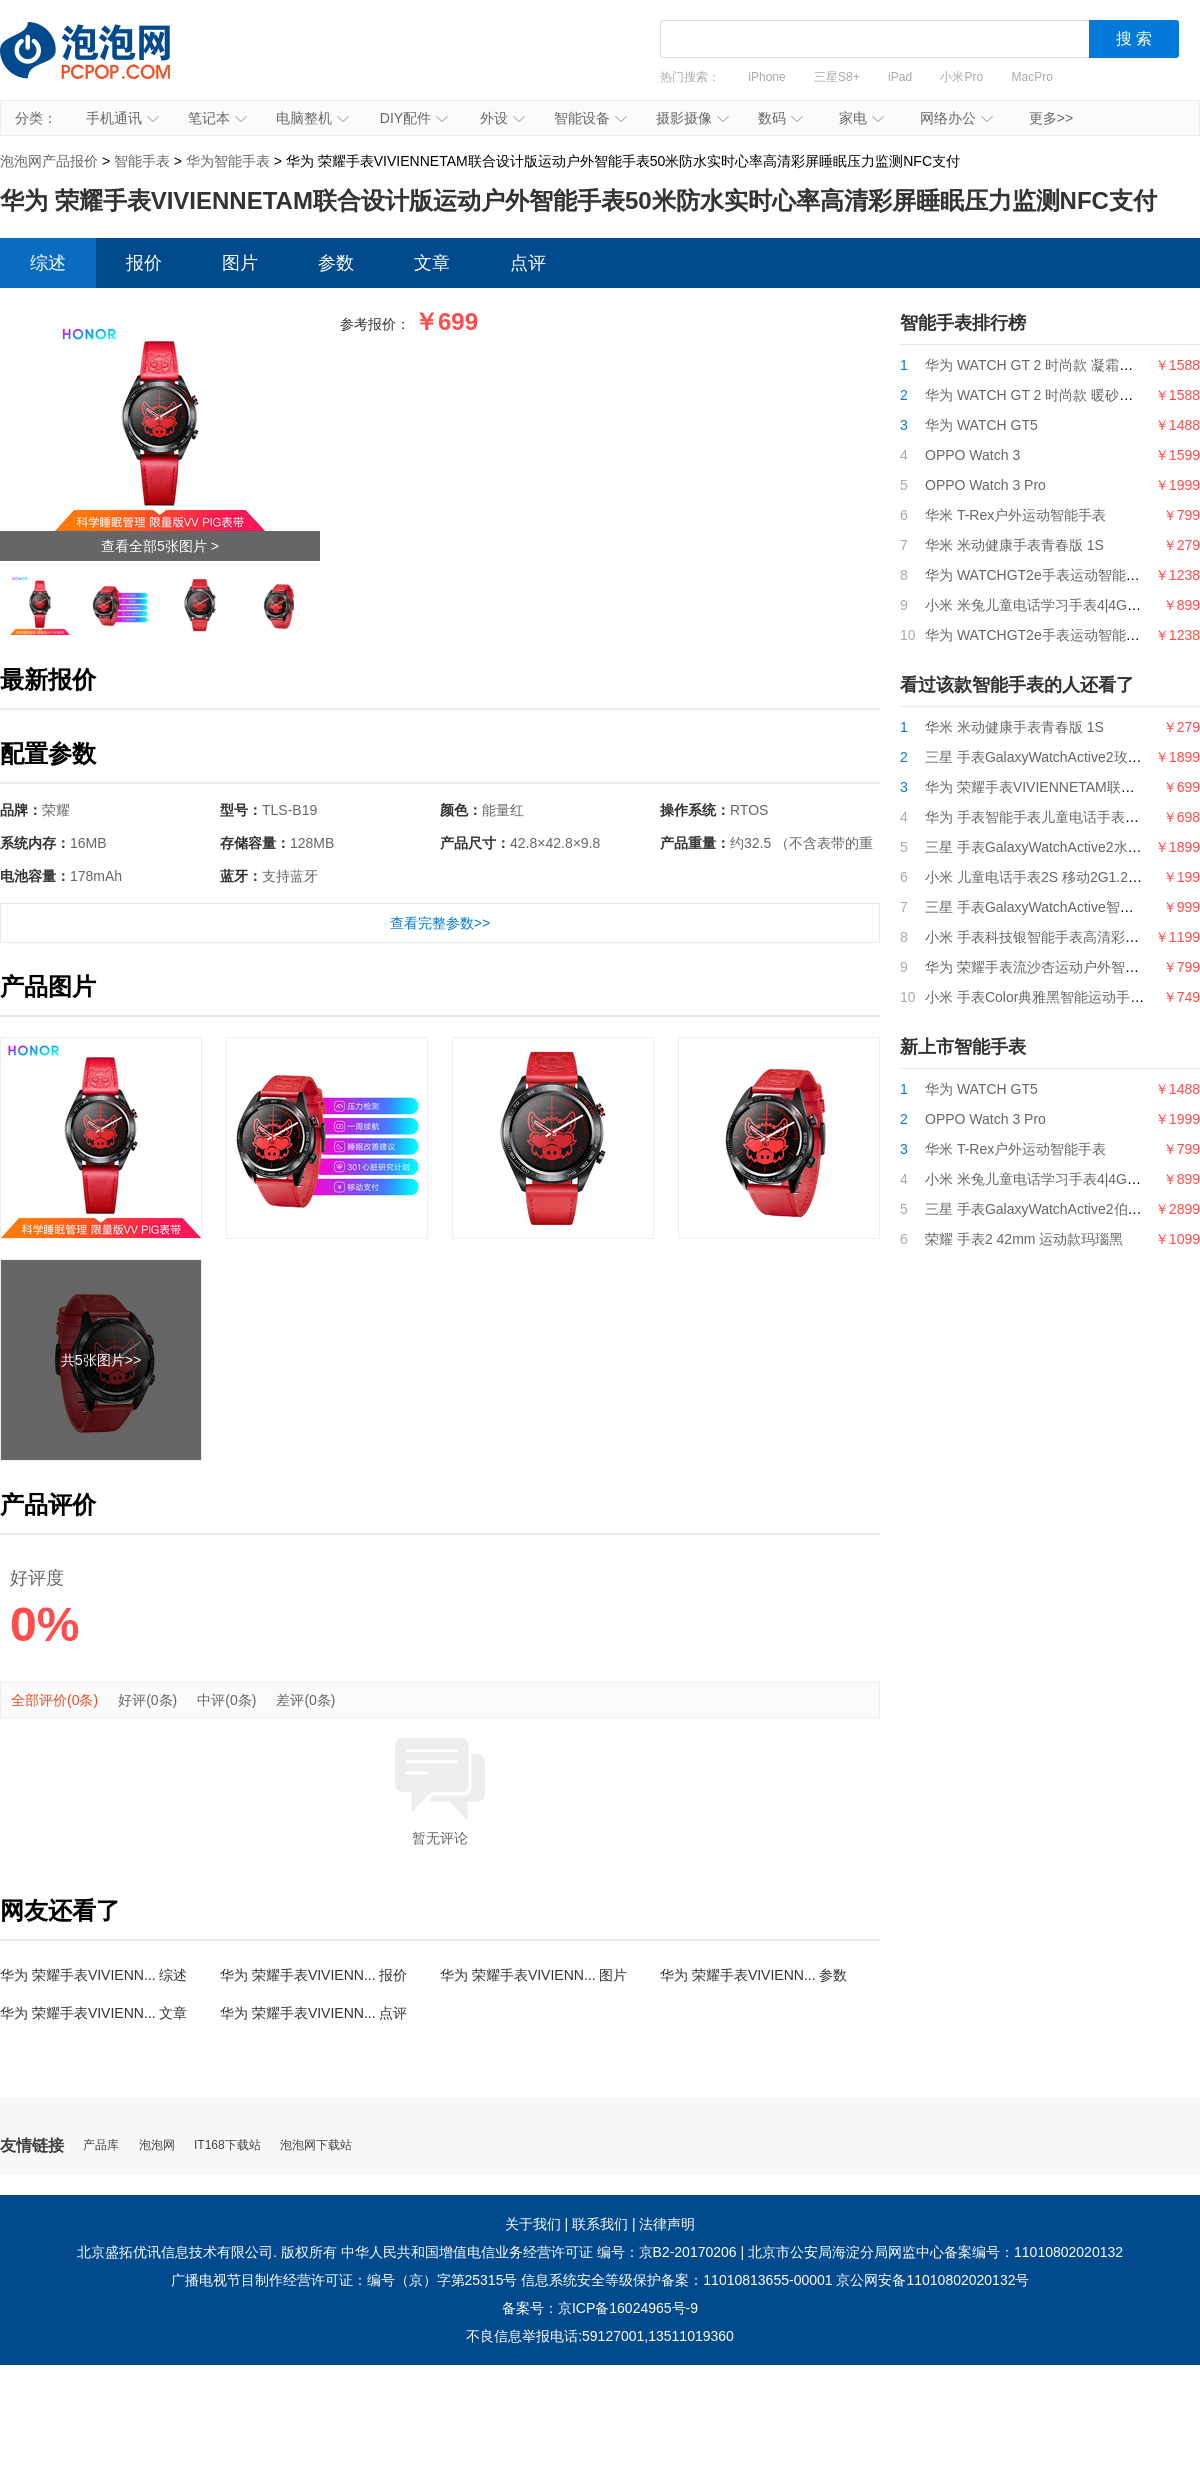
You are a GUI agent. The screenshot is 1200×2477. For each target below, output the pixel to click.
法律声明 (667, 2224)
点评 (528, 263)
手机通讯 (122, 118)
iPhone (766, 77)
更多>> (1051, 118)
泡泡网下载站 (316, 2145)
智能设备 (590, 118)
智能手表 (142, 161)
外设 (502, 118)
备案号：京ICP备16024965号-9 (600, 2308)
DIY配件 (414, 118)
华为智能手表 (228, 161)
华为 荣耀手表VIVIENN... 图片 (533, 1975)
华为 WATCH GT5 (981, 425)
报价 (144, 263)
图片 (240, 263)
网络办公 (956, 118)
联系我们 (600, 2224)
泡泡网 (157, 2145)
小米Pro (961, 77)
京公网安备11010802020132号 (932, 2280)
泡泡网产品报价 (105, 65)
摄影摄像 (692, 118)
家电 (861, 118)
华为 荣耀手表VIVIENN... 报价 (313, 1975)
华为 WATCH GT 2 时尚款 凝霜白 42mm (1050, 365)
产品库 (101, 2145)
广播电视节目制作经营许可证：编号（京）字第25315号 (344, 2280)
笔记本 (217, 118)
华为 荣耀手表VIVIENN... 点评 (313, 2013)
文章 (432, 263)
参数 (336, 263)
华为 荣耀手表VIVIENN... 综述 (93, 1975)
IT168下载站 (227, 2145)
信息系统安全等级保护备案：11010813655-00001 (676, 2280)
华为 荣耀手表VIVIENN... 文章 (93, 2013)
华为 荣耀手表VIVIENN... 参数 (753, 1975)
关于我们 (533, 2224)
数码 (780, 118)
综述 (48, 263)
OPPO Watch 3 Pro (985, 485)
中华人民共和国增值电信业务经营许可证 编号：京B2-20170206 (539, 2252)
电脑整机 (312, 118)
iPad (900, 77)
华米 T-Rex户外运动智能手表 (1015, 515)
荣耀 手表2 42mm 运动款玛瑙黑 (1024, 1239)
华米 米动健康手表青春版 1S (1014, 545)
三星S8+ (837, 77)
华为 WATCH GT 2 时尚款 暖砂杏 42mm (1050, 395)
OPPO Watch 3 (972, 455)
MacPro (1032, 77)
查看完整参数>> (440, 923)
